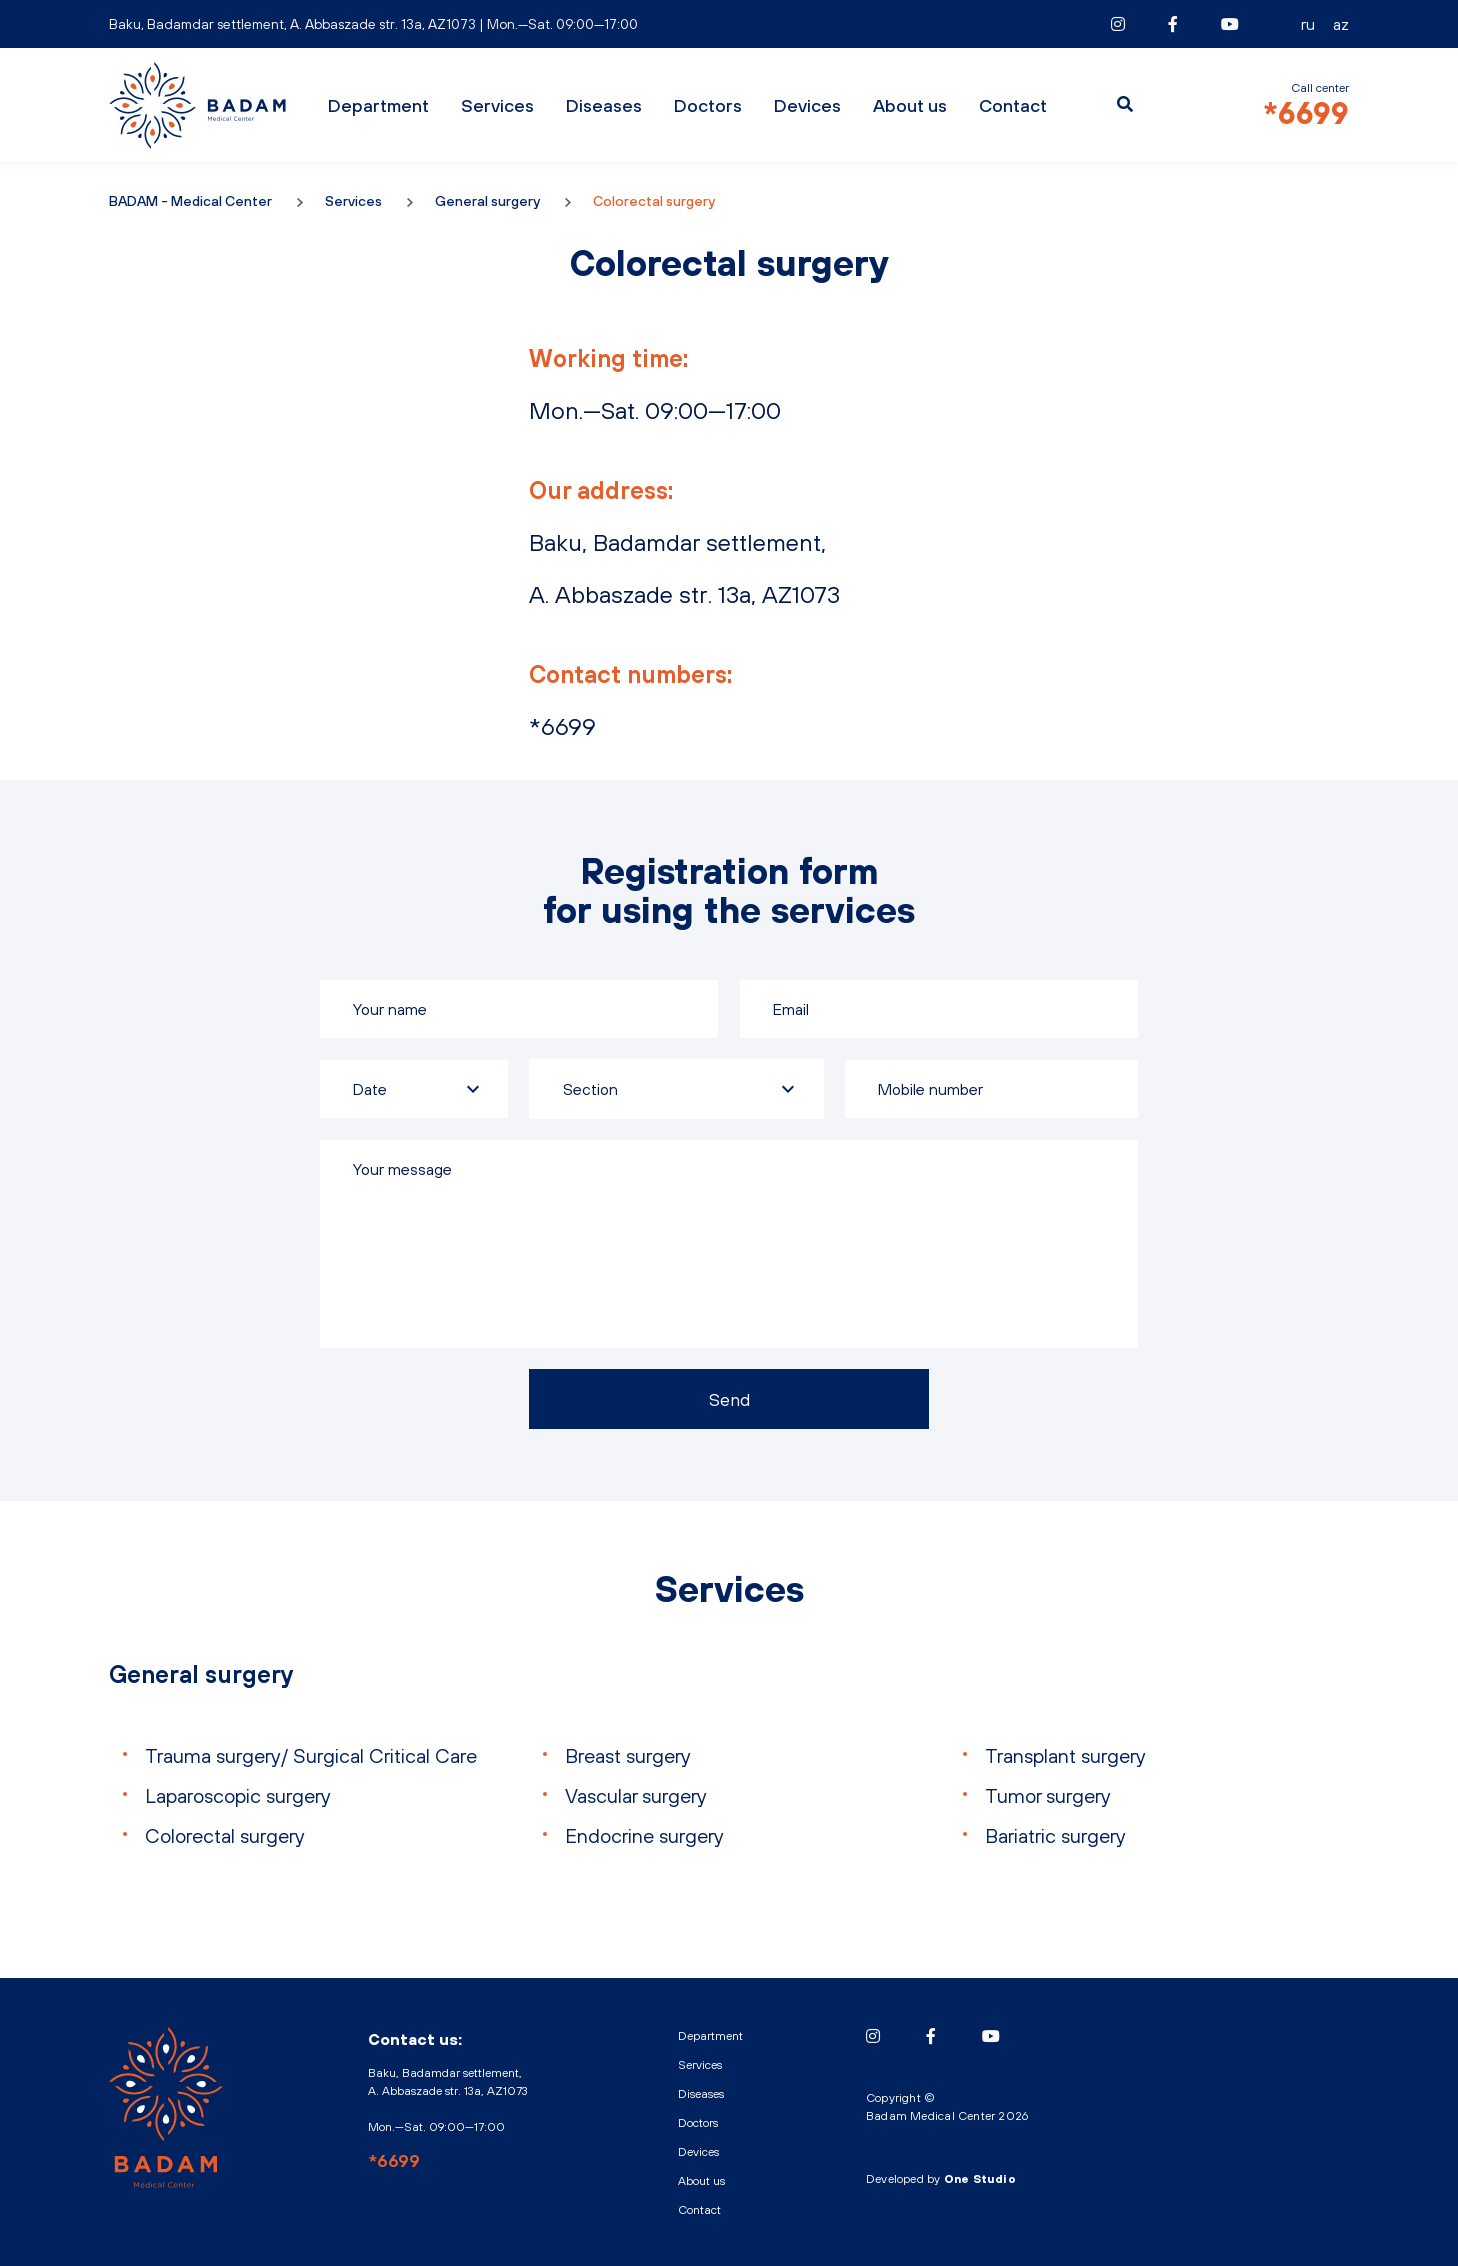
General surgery (487, 201)
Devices (807, 105)
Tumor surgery (1048, 1795)
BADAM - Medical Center (199, 105)
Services (497, 105)
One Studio (980, 2179)
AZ (1341, 24)
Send (729, 1399)
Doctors (708, 105)
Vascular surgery (636, 1795)
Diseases (604, 105)
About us (910, 105)
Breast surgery (628, 1755)
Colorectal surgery (225, 1835)
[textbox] (676, 1089)
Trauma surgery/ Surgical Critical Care (311, 1755)
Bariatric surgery (1055, 1835)
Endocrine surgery (644, 1835)
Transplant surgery (1065, 1755)
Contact (1013, 105)
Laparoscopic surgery (238, 1795)
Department (378, 105)
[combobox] (676, 1089)
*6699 (1306, 113)
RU (1308, 24)
